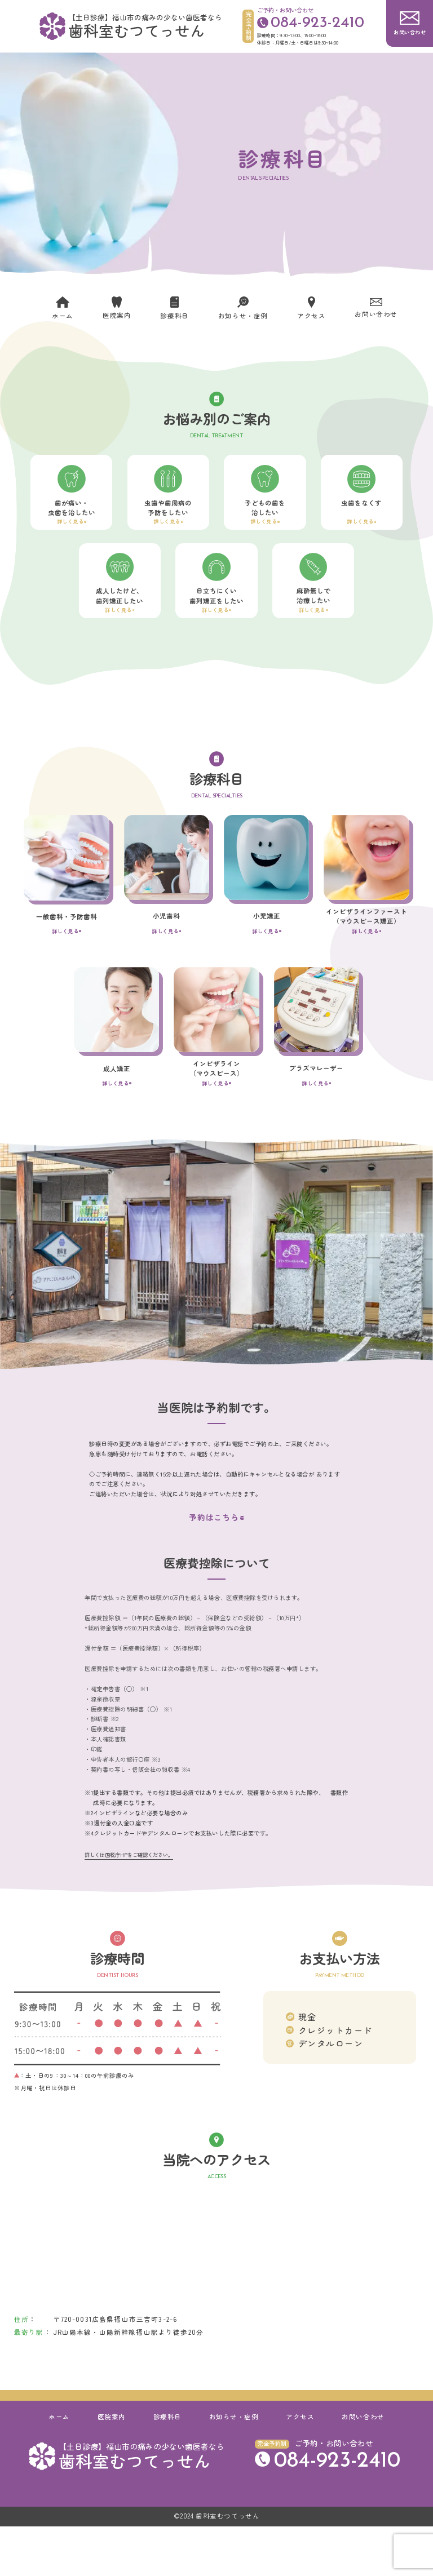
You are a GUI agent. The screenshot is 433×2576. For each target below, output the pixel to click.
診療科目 (167, 2466)
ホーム (59, 2466)
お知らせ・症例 (234, 2466)
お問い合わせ (363, 2466)
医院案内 (112, 2466)
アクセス (300, 2466)
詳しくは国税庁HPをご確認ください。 (129, 1904)
